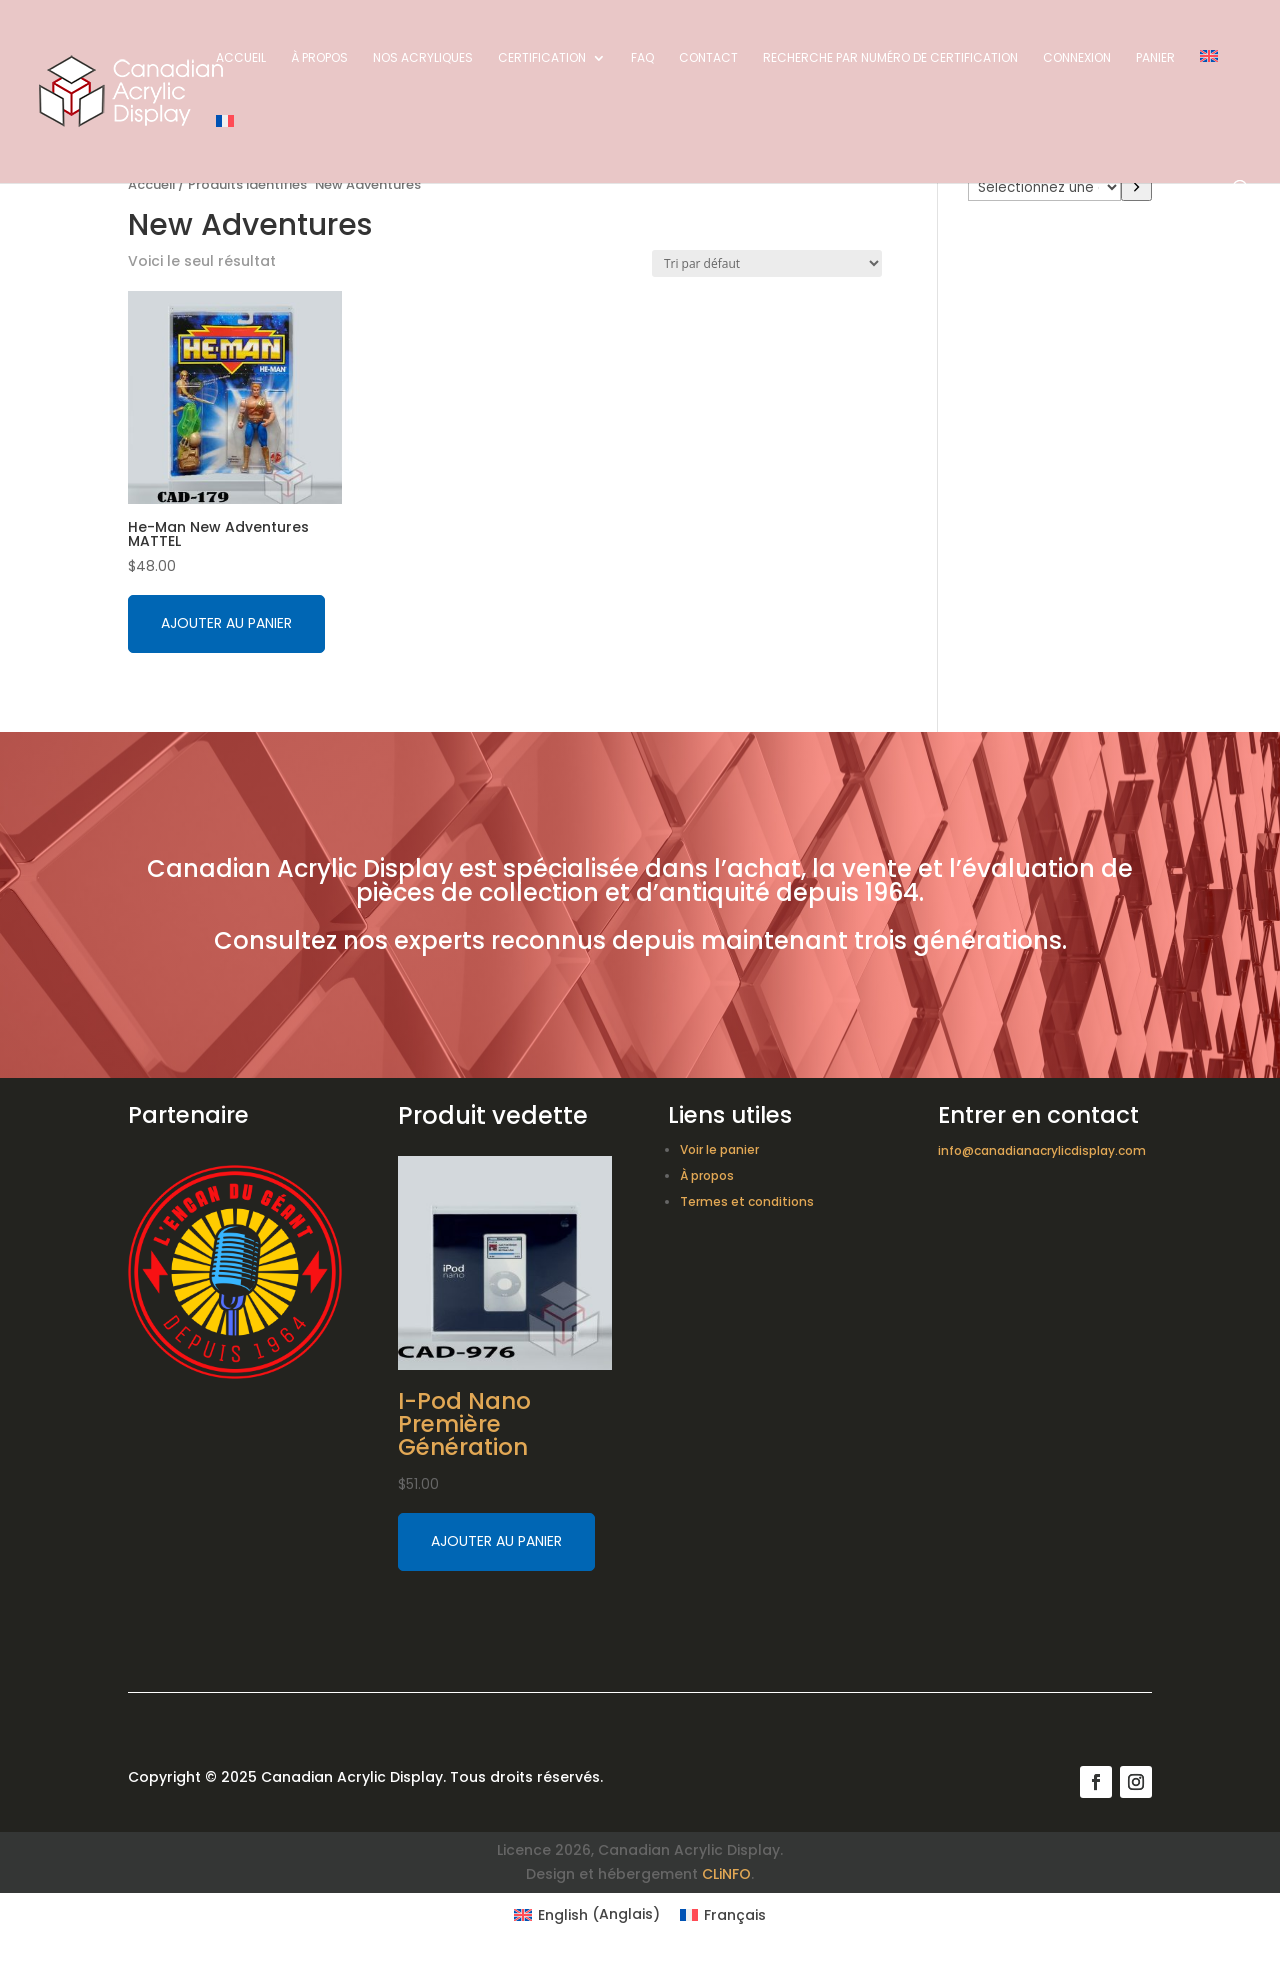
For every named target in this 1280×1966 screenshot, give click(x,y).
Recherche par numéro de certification (890, 58)
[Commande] (767, 263)
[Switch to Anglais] (1209, 82)
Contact (708, 58)
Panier (1155, 58)
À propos (319, 58)
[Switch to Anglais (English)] (587, 1914)
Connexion (1077, 58)
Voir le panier (719, 1149)
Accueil (241, 58)
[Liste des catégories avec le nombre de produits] (1044, 187)
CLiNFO (726, 1874)
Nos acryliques (423, 58)
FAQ (642, 58)
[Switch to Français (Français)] (723, 1914)
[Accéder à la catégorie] (1136, 187)
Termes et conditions (747, 1201)
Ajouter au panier (226, 623)
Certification (542, 58)
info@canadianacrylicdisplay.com (1042, 1150)
